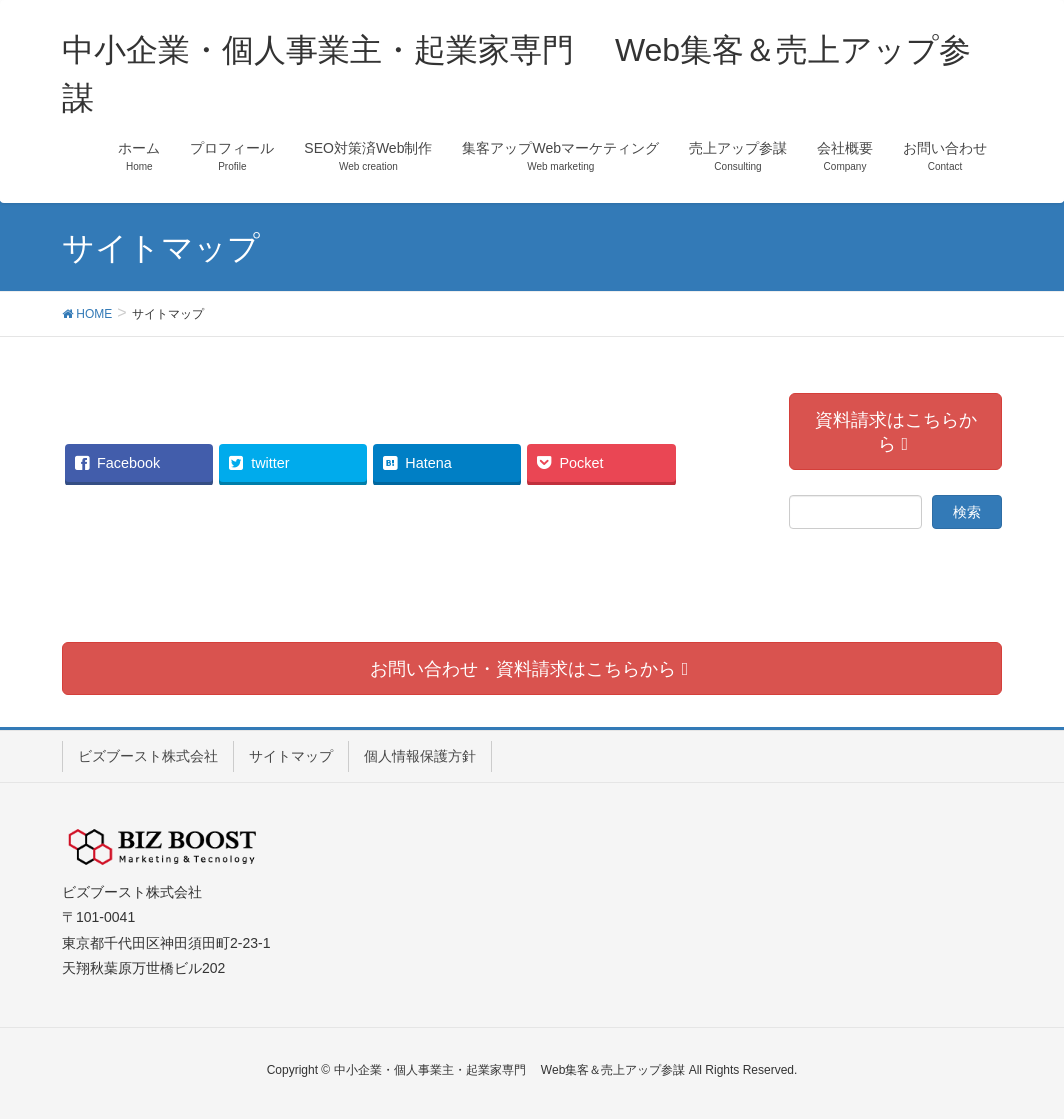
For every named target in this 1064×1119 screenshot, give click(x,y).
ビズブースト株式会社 (148, 756)
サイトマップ (291, 756)
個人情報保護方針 (420, 756)
